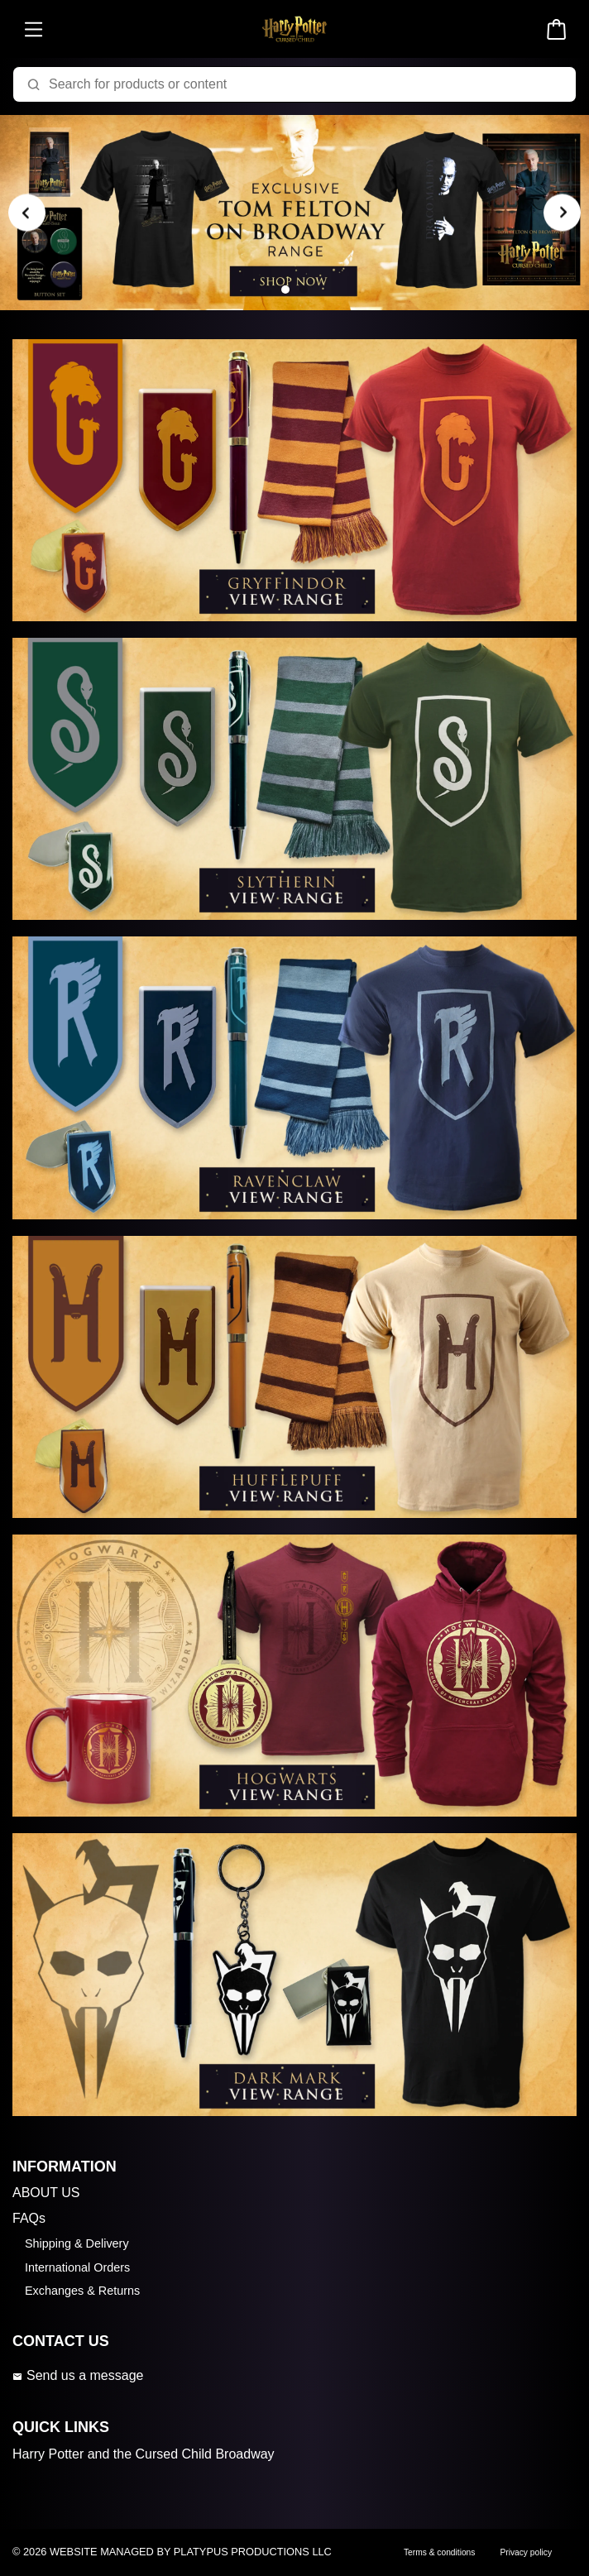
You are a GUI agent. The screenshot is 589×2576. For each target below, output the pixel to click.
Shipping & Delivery (77, 2243)
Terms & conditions (439, 2552)
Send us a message (77, 2375)
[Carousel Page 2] (303, 289)
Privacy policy (526, 2552)
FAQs (28, 2218)
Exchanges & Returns (82, 2290)
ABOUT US (46, 2193)
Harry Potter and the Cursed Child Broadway (143, 2454)
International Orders (77, 2267)
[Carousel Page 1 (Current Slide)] (285, 289)
